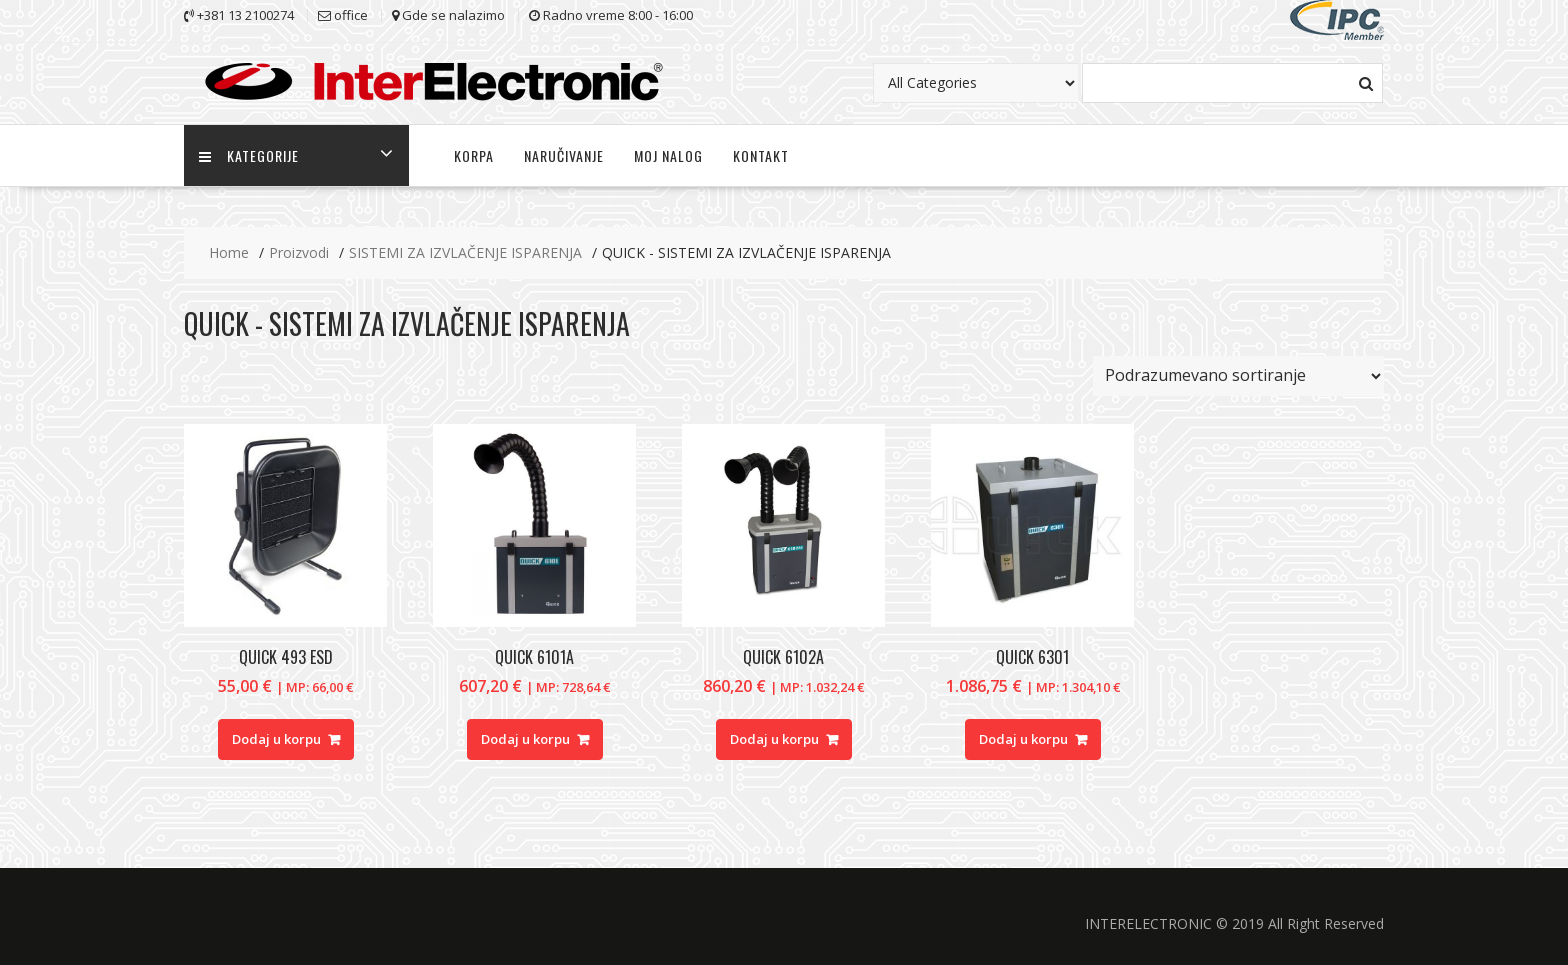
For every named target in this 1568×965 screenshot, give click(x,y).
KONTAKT (761, 155)
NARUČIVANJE (564, 155)
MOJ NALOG (668, 155)
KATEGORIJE (249, 155)
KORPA (474, 155)
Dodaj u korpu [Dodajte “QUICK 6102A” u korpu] (774, 739)
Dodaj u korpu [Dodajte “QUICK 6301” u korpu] (1023, 739)
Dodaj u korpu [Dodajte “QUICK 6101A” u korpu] (525, 739)
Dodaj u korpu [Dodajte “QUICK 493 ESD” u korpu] (276, 739)
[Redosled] (1238, 376)
